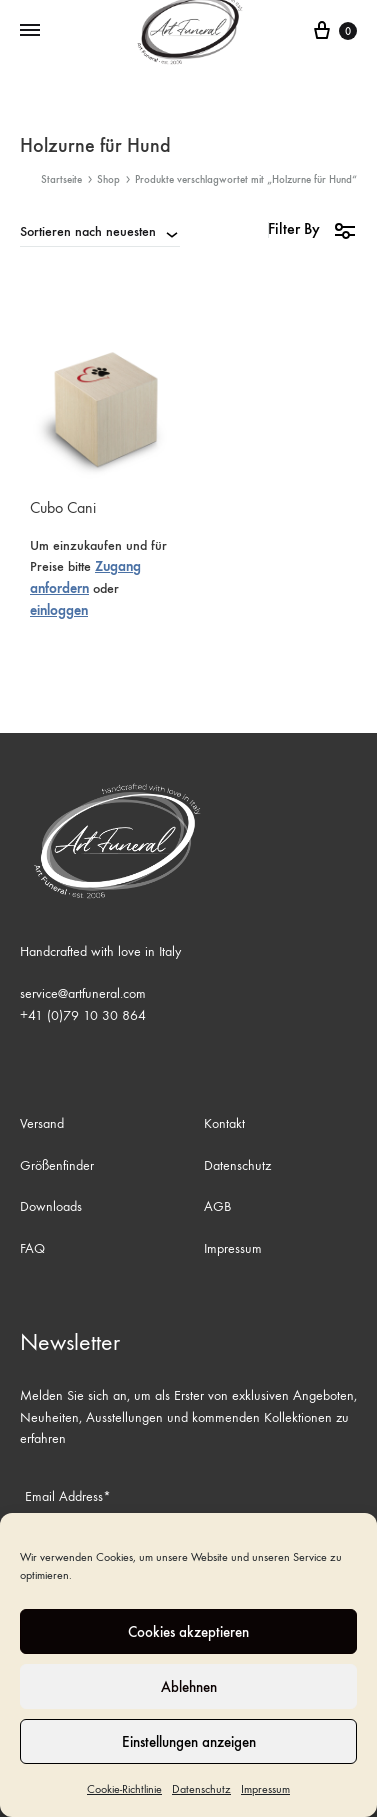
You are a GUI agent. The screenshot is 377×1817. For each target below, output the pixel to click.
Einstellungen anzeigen (189, 1742)
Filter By (312, 229)
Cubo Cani (63, 507)
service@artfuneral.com (83, 993)
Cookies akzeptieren (188, 1632)
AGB (217, 1206)
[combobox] (100, 231)
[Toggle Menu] (30, 31)
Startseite (61, 179)
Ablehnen (189, 1687)
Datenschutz (201, 1789)
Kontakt (224, 1123)
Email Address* (68, 1496)
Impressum (265, 1789)
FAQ (32, 1248)
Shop (108, 179)
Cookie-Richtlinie (124, 1789)
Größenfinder (57, 1165)
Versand (42, 1123)
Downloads (51, 1206)
